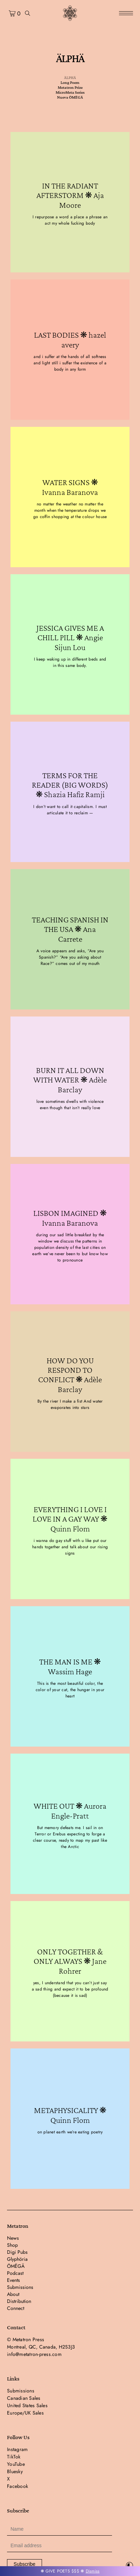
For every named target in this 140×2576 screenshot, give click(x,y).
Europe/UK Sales (25, 2412)
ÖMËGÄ (15, 2266)
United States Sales (27, 2405)
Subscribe (24, 2564)
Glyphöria (17, 2259)
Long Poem (70, 82)
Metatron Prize (70, 87)
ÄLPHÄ (70, 77)
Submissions (20, 2287)
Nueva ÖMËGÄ (70, 97)
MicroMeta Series (70, 92)
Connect (15, 2308)
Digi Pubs (17, 2252)
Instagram (17, 2449)
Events (13, 2280)
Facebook (17, 2486)
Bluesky (15, 2471)
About (13, 2294)
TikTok (14, 2456)
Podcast (15, 2273)
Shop (12, 2245)
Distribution (19, 2301)
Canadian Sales (24, 2398)
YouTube (16, 2464)
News (13, 2237)
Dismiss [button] (93, 2571)
